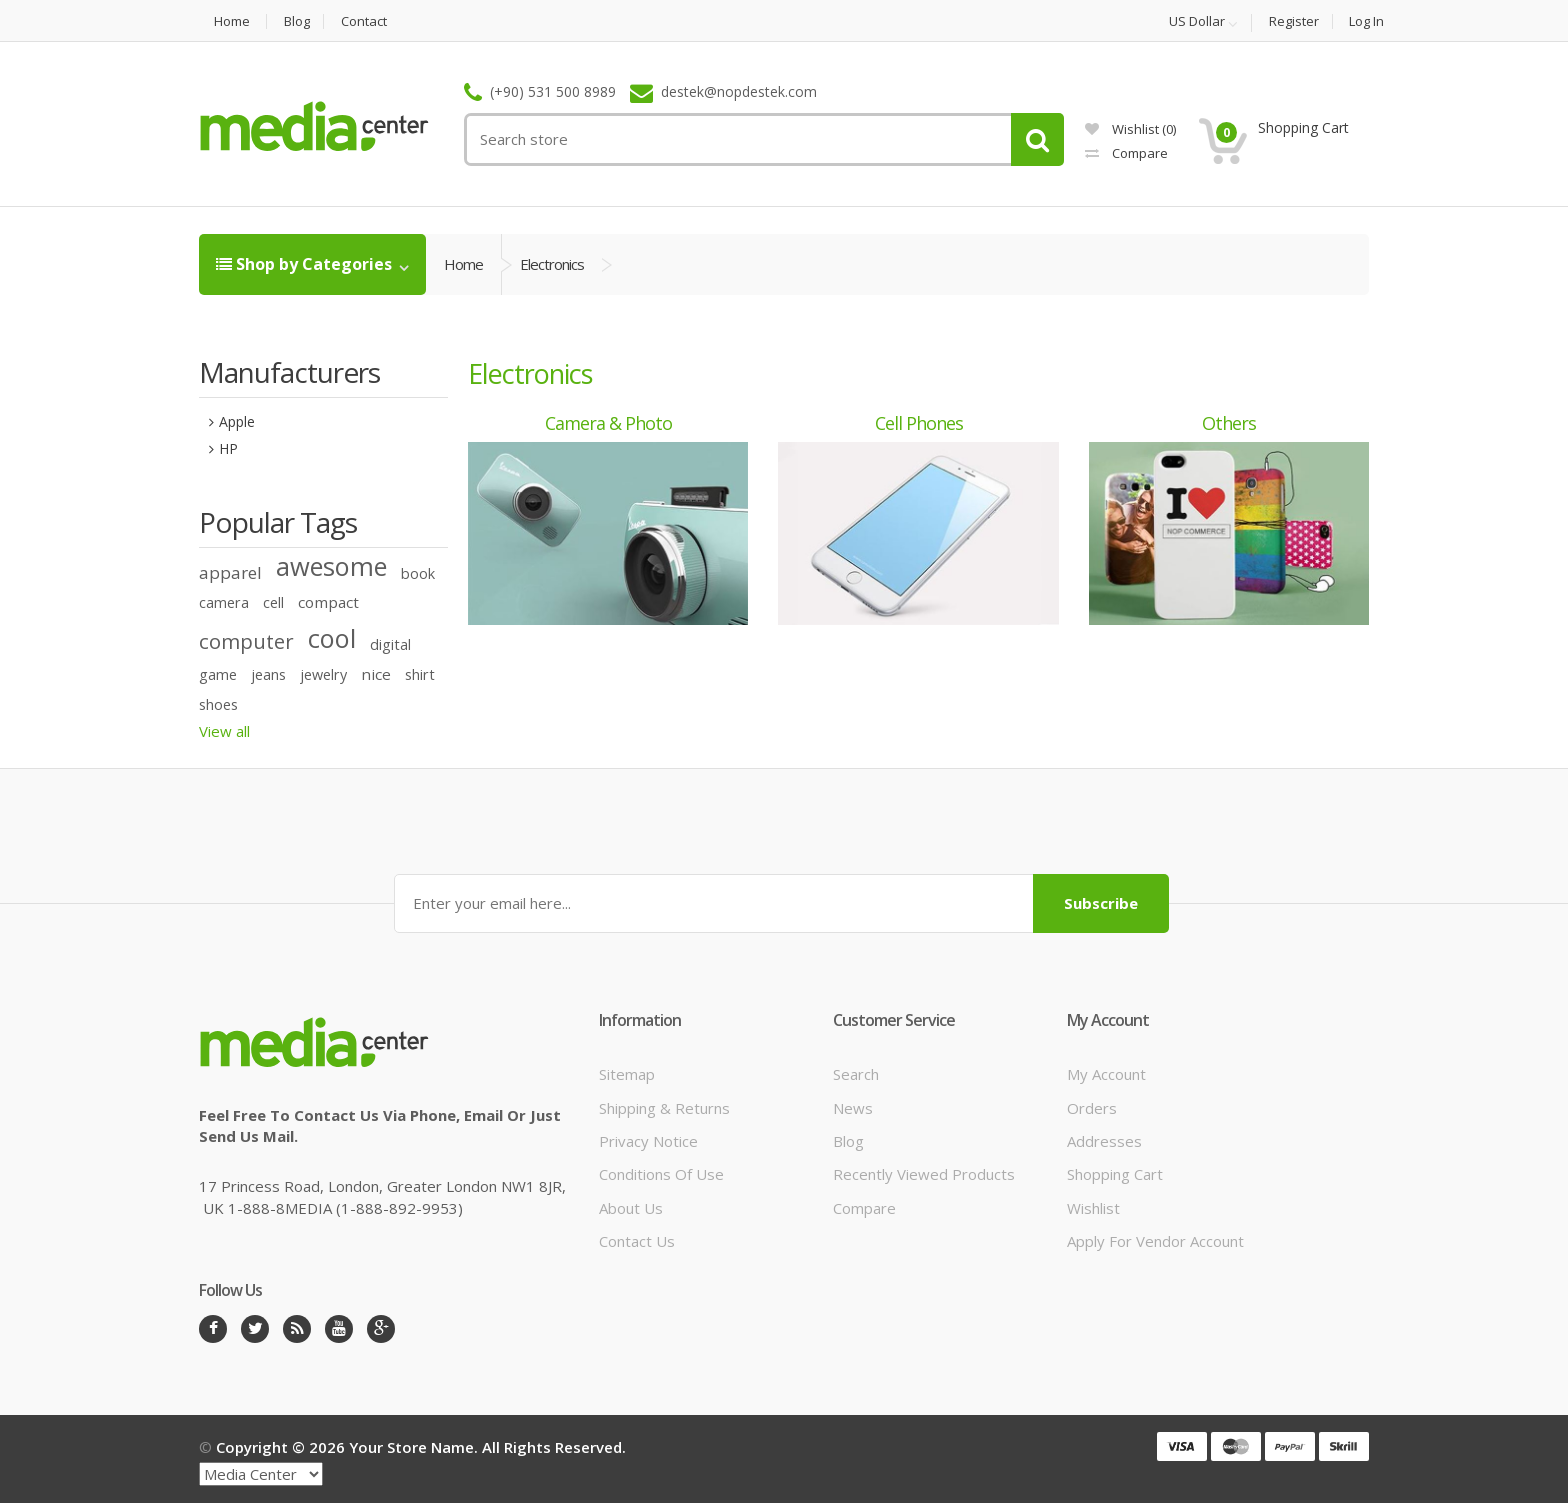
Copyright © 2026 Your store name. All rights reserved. (421, 1447)
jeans (268, 674)
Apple (237, 421)
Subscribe (1101, 903)
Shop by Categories (306, 264)
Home (232, 21)
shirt (420, 674)
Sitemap (627, 1074)
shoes (218, 704)
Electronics (552, 264)
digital (390, 644)
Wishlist (1130, 129)
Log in (1366, 21)
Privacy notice (648, 1141)
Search (856, 1074)
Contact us (637, 1241)
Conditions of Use (661, 1174)
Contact (364, 21)
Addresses (1104, 1141)
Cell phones (919, 423)
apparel (230, 572)
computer (246, 641)
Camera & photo (608, 423)
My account (1106, 1074)
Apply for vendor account (1155, 1241)
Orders (1092, 1108)
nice (376, 674)
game (218, 674)
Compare (1126, 153)
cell (273, 602)
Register (1294, 21)
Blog (297, 21)
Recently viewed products (924, 1174)
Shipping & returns (664, 1108)
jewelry (323, 674)
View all (224, 731)
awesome (331, 566)
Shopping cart (1115, 1174)
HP (228, 448)
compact (328, 602)
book (418, 573)
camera (224, 602)
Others (1229, 423)
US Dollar (1197, 22)
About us (631, 1208)
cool (332, 638)
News (853, 1108)
